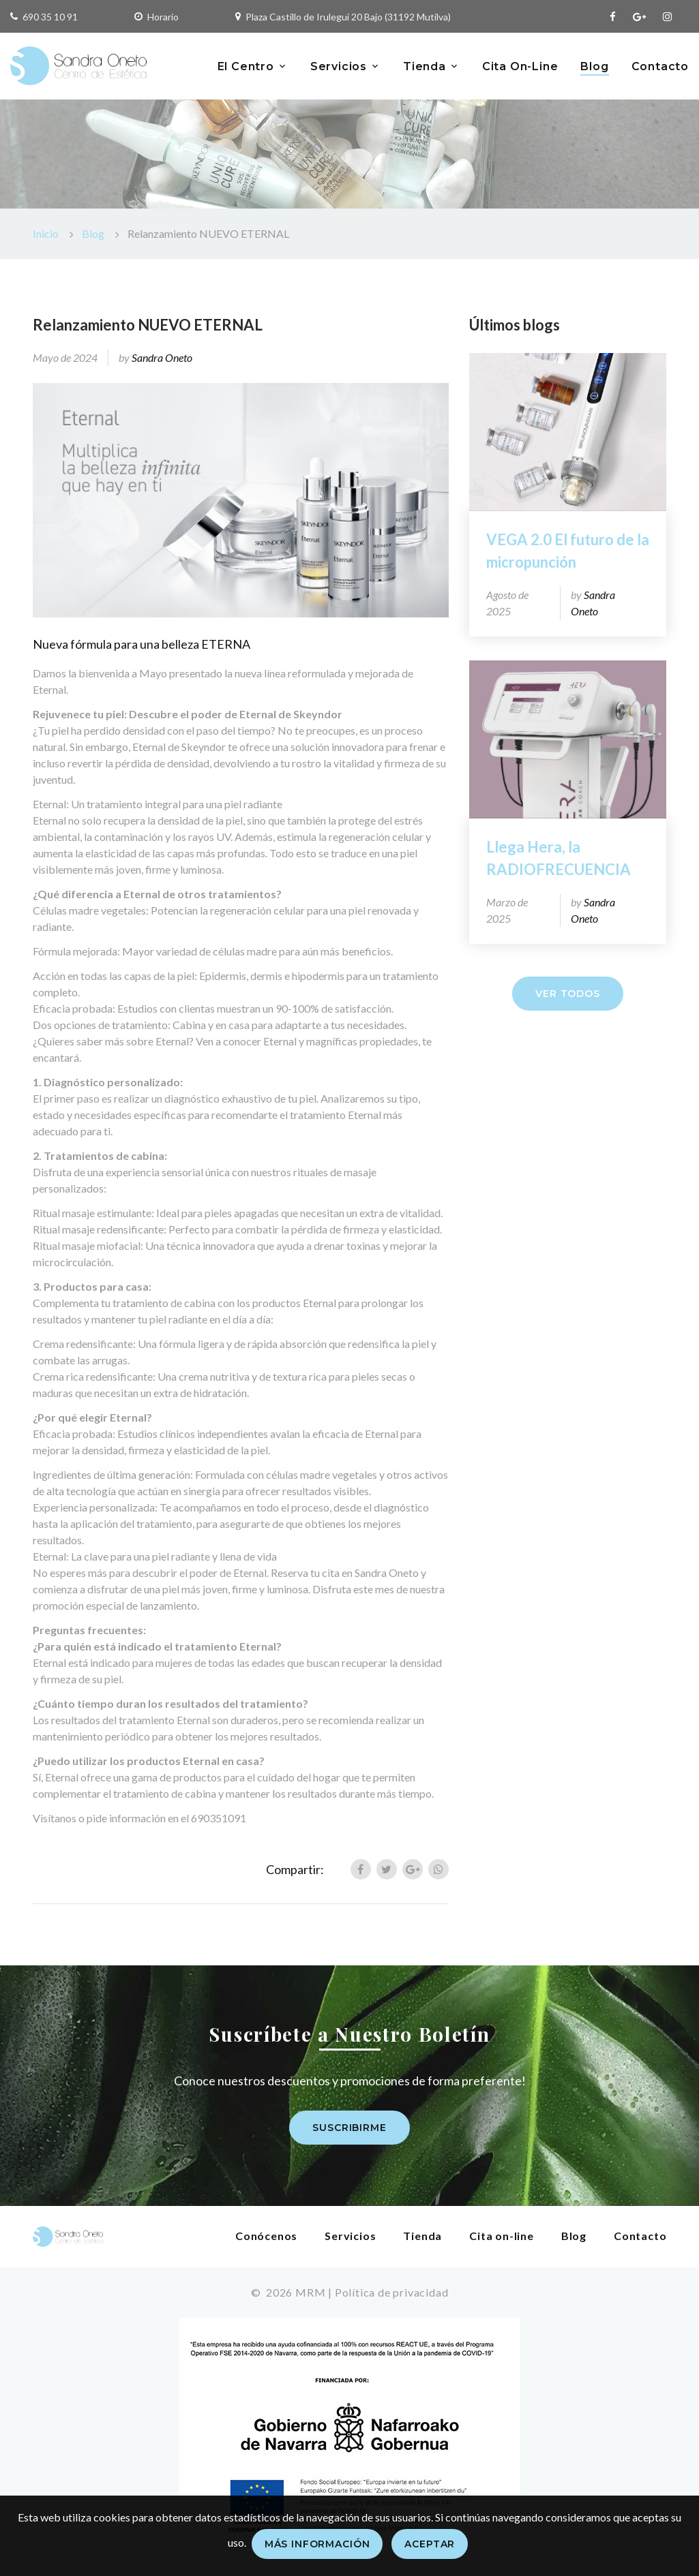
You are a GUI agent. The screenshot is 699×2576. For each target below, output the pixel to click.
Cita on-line (501, 2235)
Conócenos (266, 2235)
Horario (163, 16)
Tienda (424, 66)
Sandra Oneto (162, 357)
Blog (594, 66)
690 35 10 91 (50, 16)
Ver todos (567, 993)
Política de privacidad (392, 2292)
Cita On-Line (520, 66)
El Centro (246, 66)
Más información (317, 2544)
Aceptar (429, 2544)
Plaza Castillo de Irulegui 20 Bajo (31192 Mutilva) (348, 16)
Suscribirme (349, 2127)
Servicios (338, 66)
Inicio (46, 233)
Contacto (660, 66)
